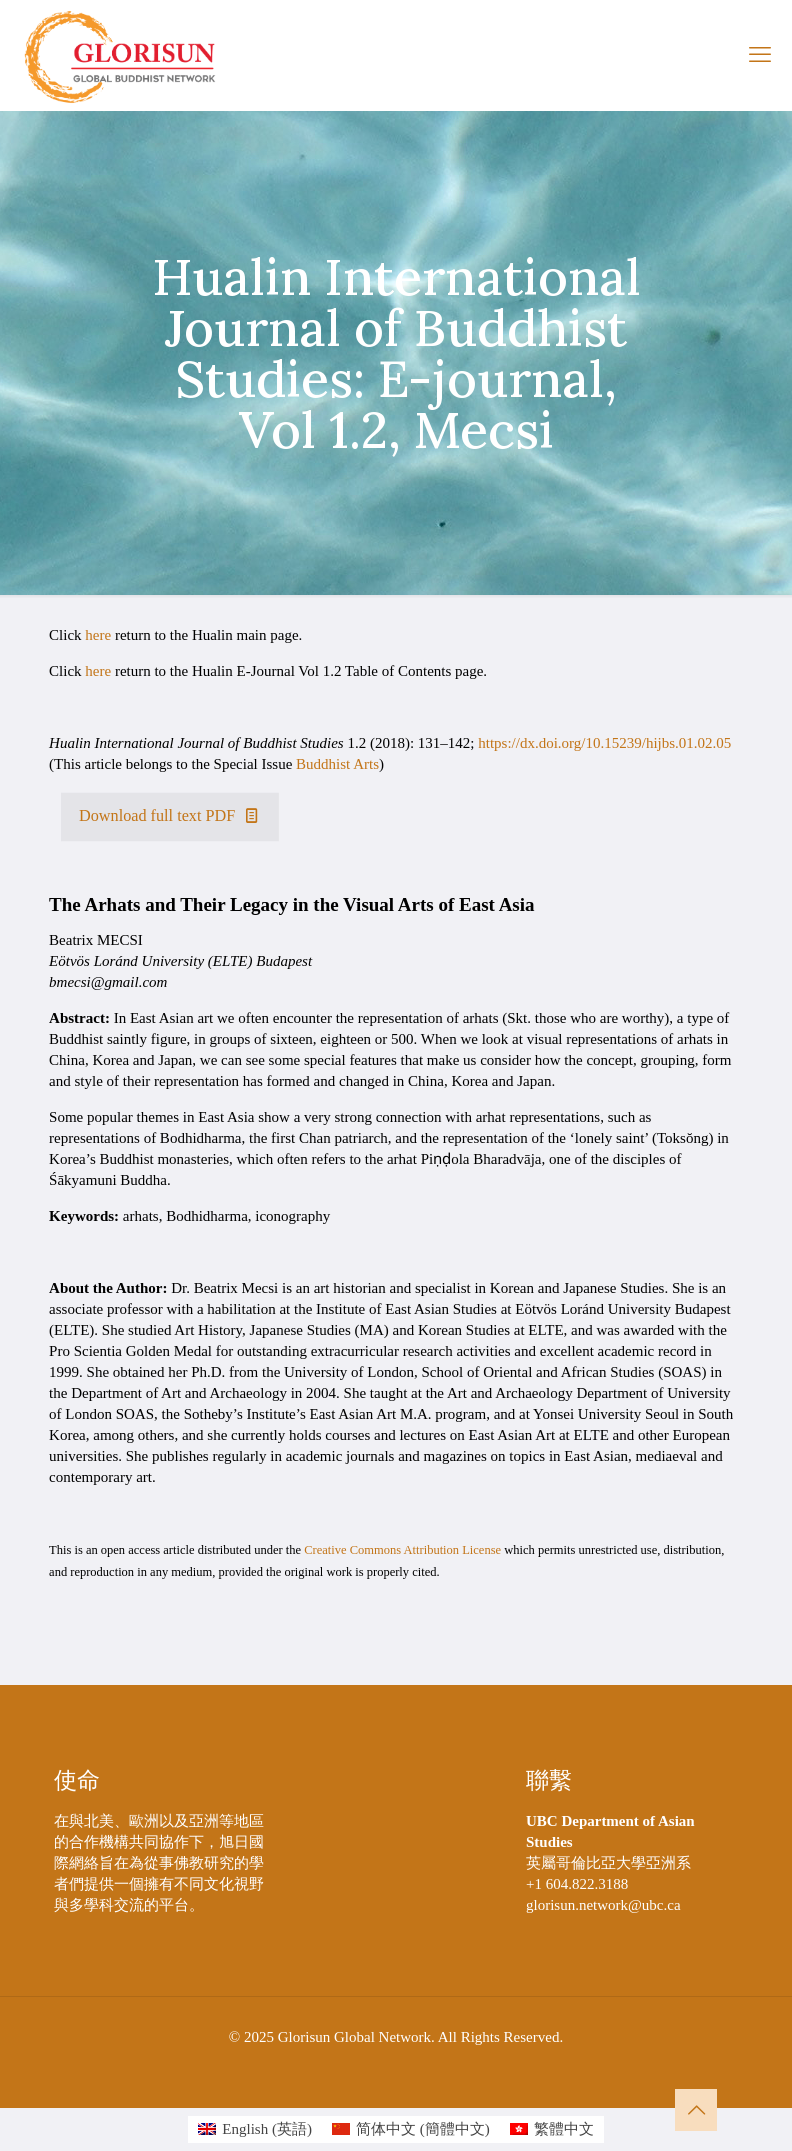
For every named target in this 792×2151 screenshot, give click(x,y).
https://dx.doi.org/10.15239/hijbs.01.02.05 (604, 743)
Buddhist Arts (337, 764)
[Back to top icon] (696, 2110)
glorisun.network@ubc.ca (603, 1905)
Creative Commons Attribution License (402, 1550)
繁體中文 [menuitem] (564, 2129)
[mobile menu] (760, 55)
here (98, 635)
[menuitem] (255, 2129)
